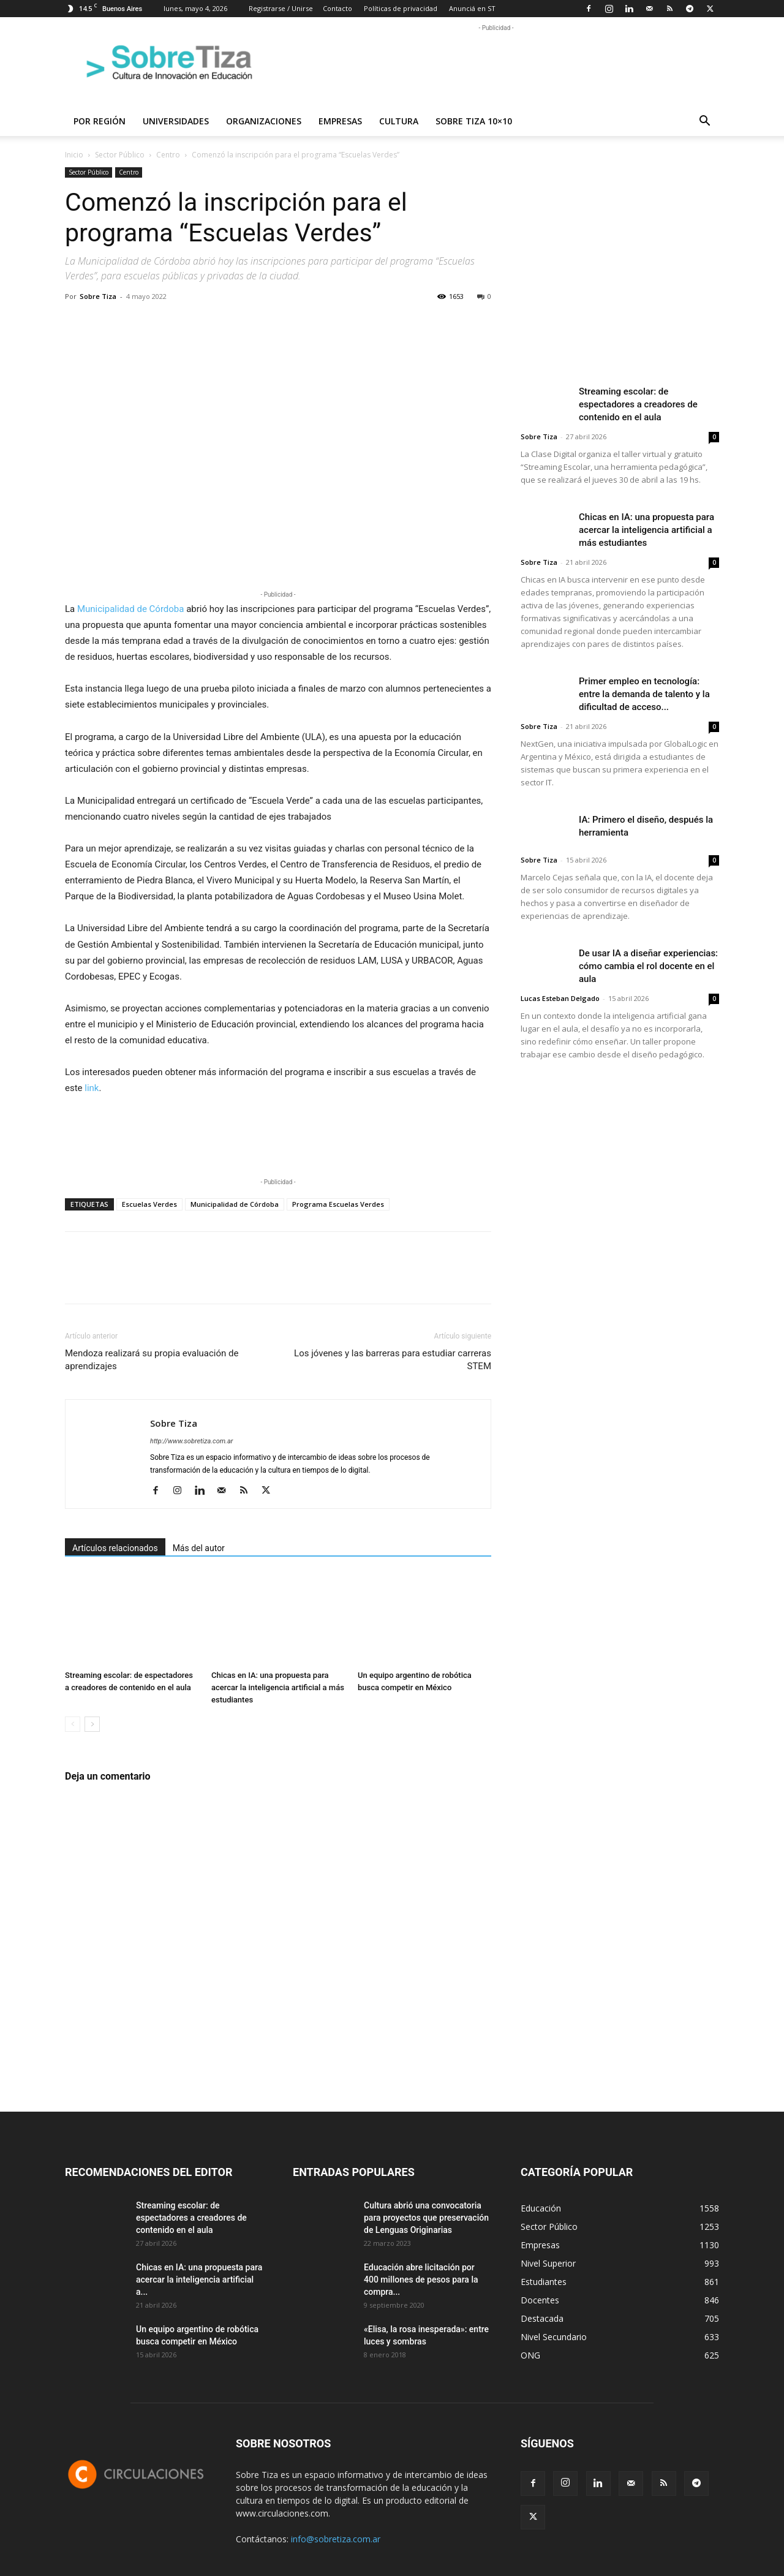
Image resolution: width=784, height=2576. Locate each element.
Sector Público (120, 154)
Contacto (337, 8)
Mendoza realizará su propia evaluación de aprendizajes (152, 1360)
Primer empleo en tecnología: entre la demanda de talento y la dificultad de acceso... (644, 694)
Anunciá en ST (472, 8)
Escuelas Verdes (149, 1204)
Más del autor (199, 1548)
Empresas (340, 121)
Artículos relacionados (115, 1548)
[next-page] (92, 1724)
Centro (168, 154)
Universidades (176, 121)
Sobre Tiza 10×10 (473, 121)
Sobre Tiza (98, 296)
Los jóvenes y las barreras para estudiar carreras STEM (392, 1360)
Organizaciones (263, 121)
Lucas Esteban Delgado (560, 998)
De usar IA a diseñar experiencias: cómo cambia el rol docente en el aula (648, 966)
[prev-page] (72, 1724)
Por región (100, 121)
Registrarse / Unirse (281, 8)
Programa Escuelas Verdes (338, 1204)
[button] (704, 122)
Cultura (398, 121)
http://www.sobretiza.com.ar (191, 1441)
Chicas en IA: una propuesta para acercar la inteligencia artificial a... (199, 2279)
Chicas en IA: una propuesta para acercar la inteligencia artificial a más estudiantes (277, 1687)
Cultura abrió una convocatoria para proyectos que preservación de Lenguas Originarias (426, 2217)
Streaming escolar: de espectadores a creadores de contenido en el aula (638, 404)
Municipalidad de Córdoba (130, 608)
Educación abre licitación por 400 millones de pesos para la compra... (421, 2279)
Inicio (74, 154)
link (92, 1087)
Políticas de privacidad (400, 8)
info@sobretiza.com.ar (335, 2539)
